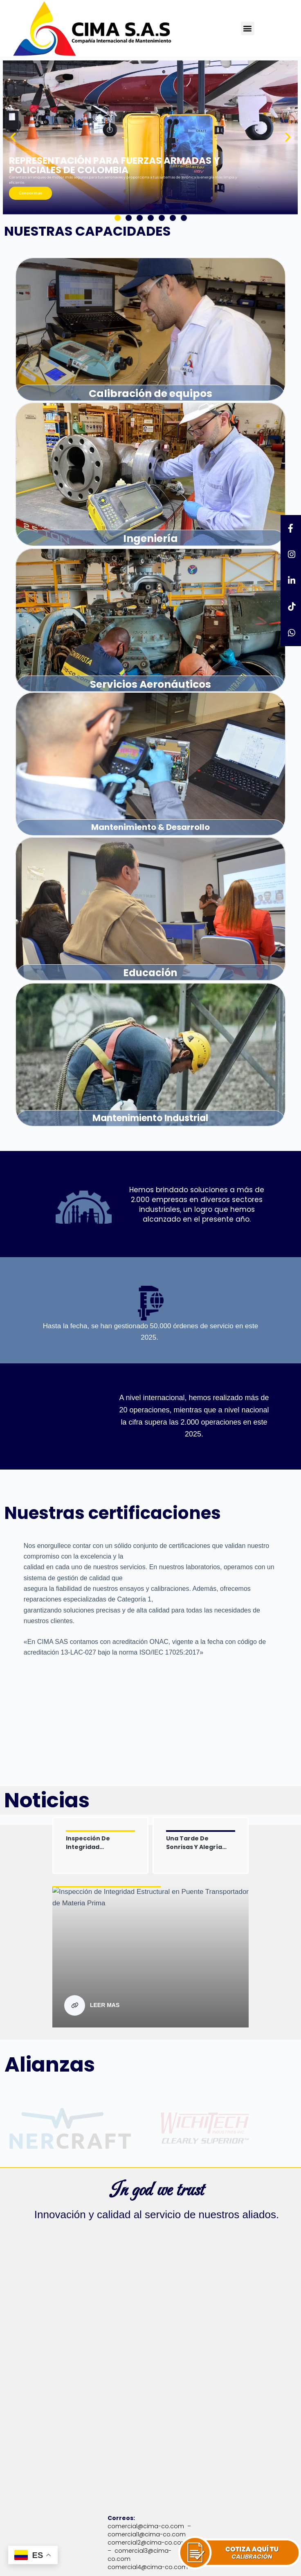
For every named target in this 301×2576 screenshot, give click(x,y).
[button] (247, 28)
